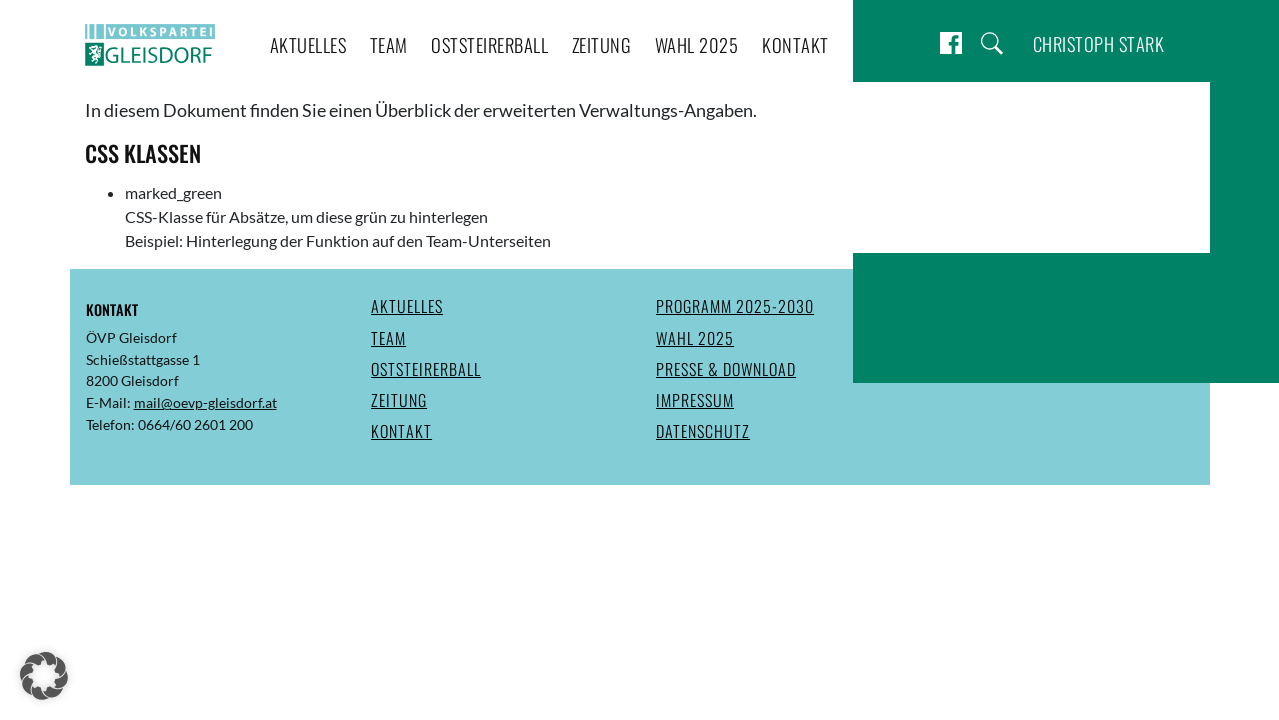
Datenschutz (703, 431)
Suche (992, 43)
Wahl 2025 (697, 44)
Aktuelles (308, 44)
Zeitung (602, 44)
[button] (44, 676)
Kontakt (795, 44)
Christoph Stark (1099, 43)
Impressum (695, 400)
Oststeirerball (489, 44)
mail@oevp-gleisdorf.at (205, 402)
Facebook (951, 43)
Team (389, 44)
